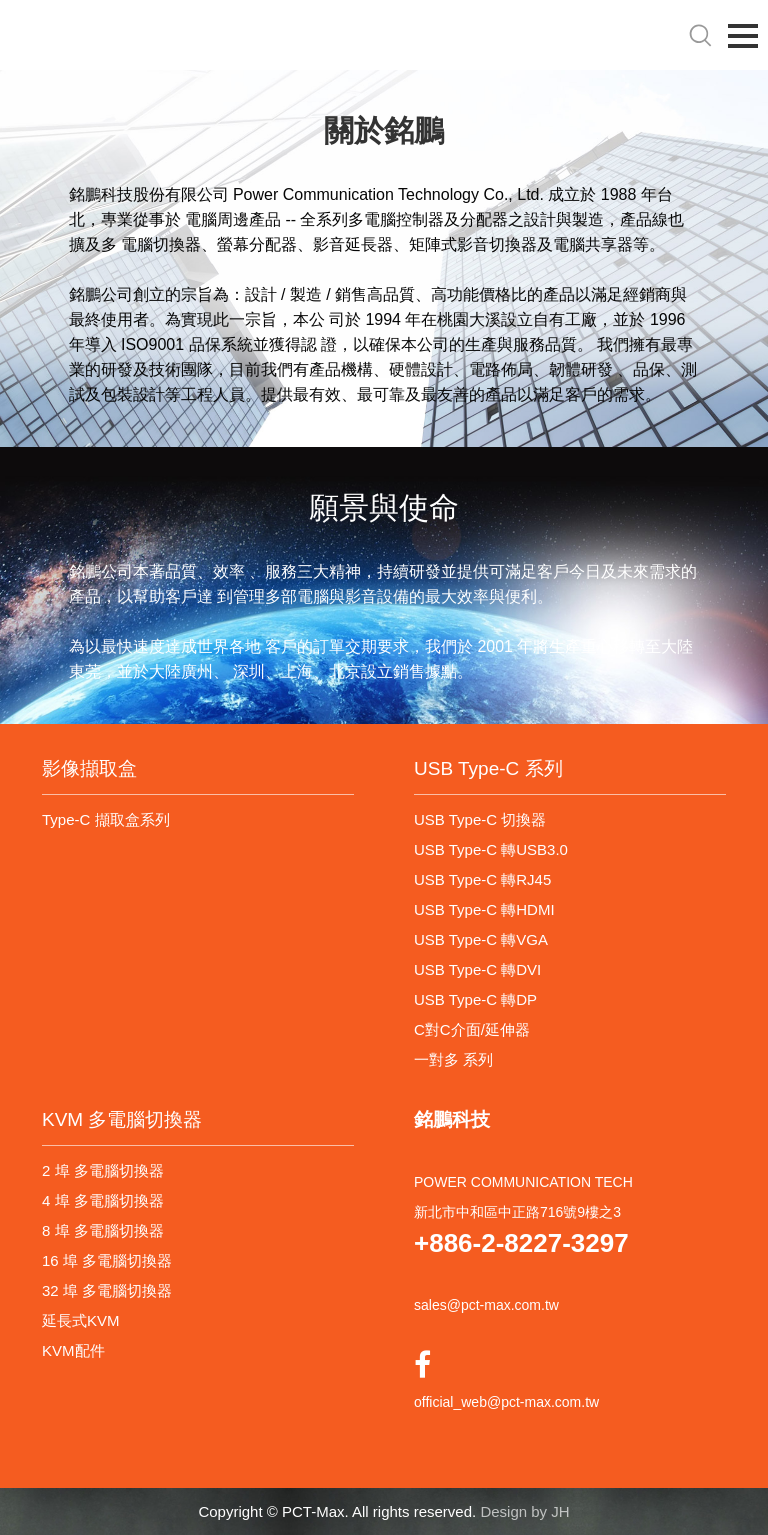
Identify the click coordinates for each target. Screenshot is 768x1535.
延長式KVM (81, 1320)
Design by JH (524, 1511)
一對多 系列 (453, 1059)
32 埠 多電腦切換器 (107, 1290)
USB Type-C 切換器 (480, 819)
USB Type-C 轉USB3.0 (491, 849)
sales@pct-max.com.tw (486, 1305)
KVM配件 (73, 1350)
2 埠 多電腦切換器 (103, 1170)
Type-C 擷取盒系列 (106, 819)
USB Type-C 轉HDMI (484, 909)
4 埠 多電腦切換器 (103, 1200)
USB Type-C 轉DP (475, 999)
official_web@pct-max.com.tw (506, 1402)
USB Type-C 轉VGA (481, 939)
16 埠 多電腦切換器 (107, 1260)
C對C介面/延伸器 (472, 1029)
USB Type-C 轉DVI (477, 969)
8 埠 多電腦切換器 (103, 1230)
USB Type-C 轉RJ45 (482, 879)
